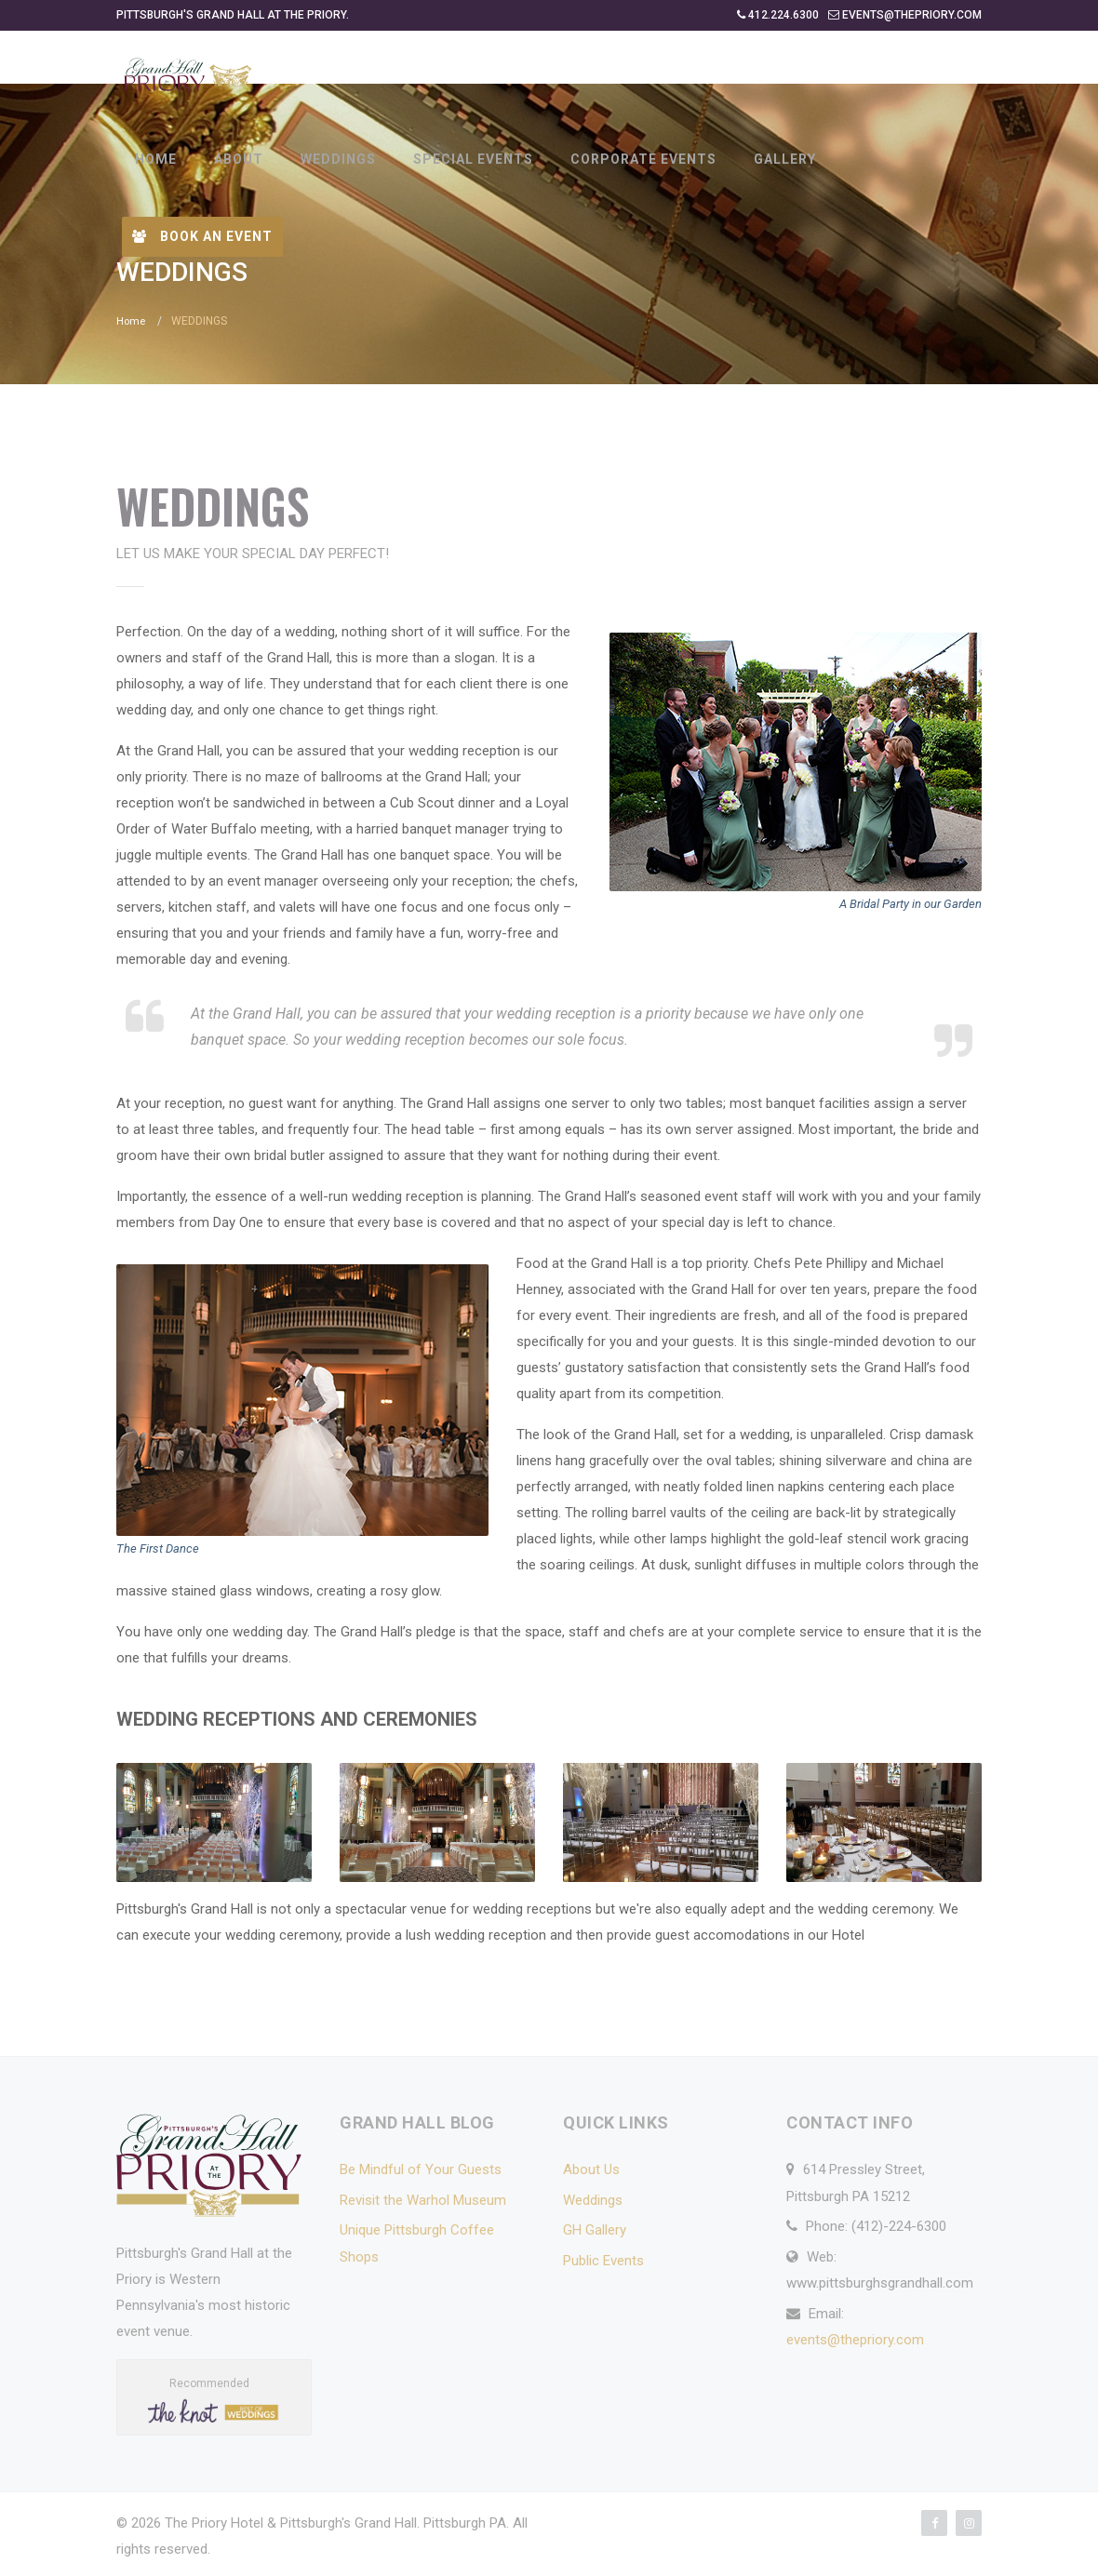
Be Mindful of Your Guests (421, 2168)
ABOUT (238, 159)
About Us (591, 2168)
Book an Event (202, 236)
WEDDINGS (338, 159)
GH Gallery (594, 2229)
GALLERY (785, 159)
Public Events (603, 2259)
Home (131, 320)
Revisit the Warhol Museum (423, 2199)
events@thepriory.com (855, 2338)
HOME (156, 159)
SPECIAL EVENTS (473, 159)
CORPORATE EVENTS (643, 159)
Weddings (593, 2199)
